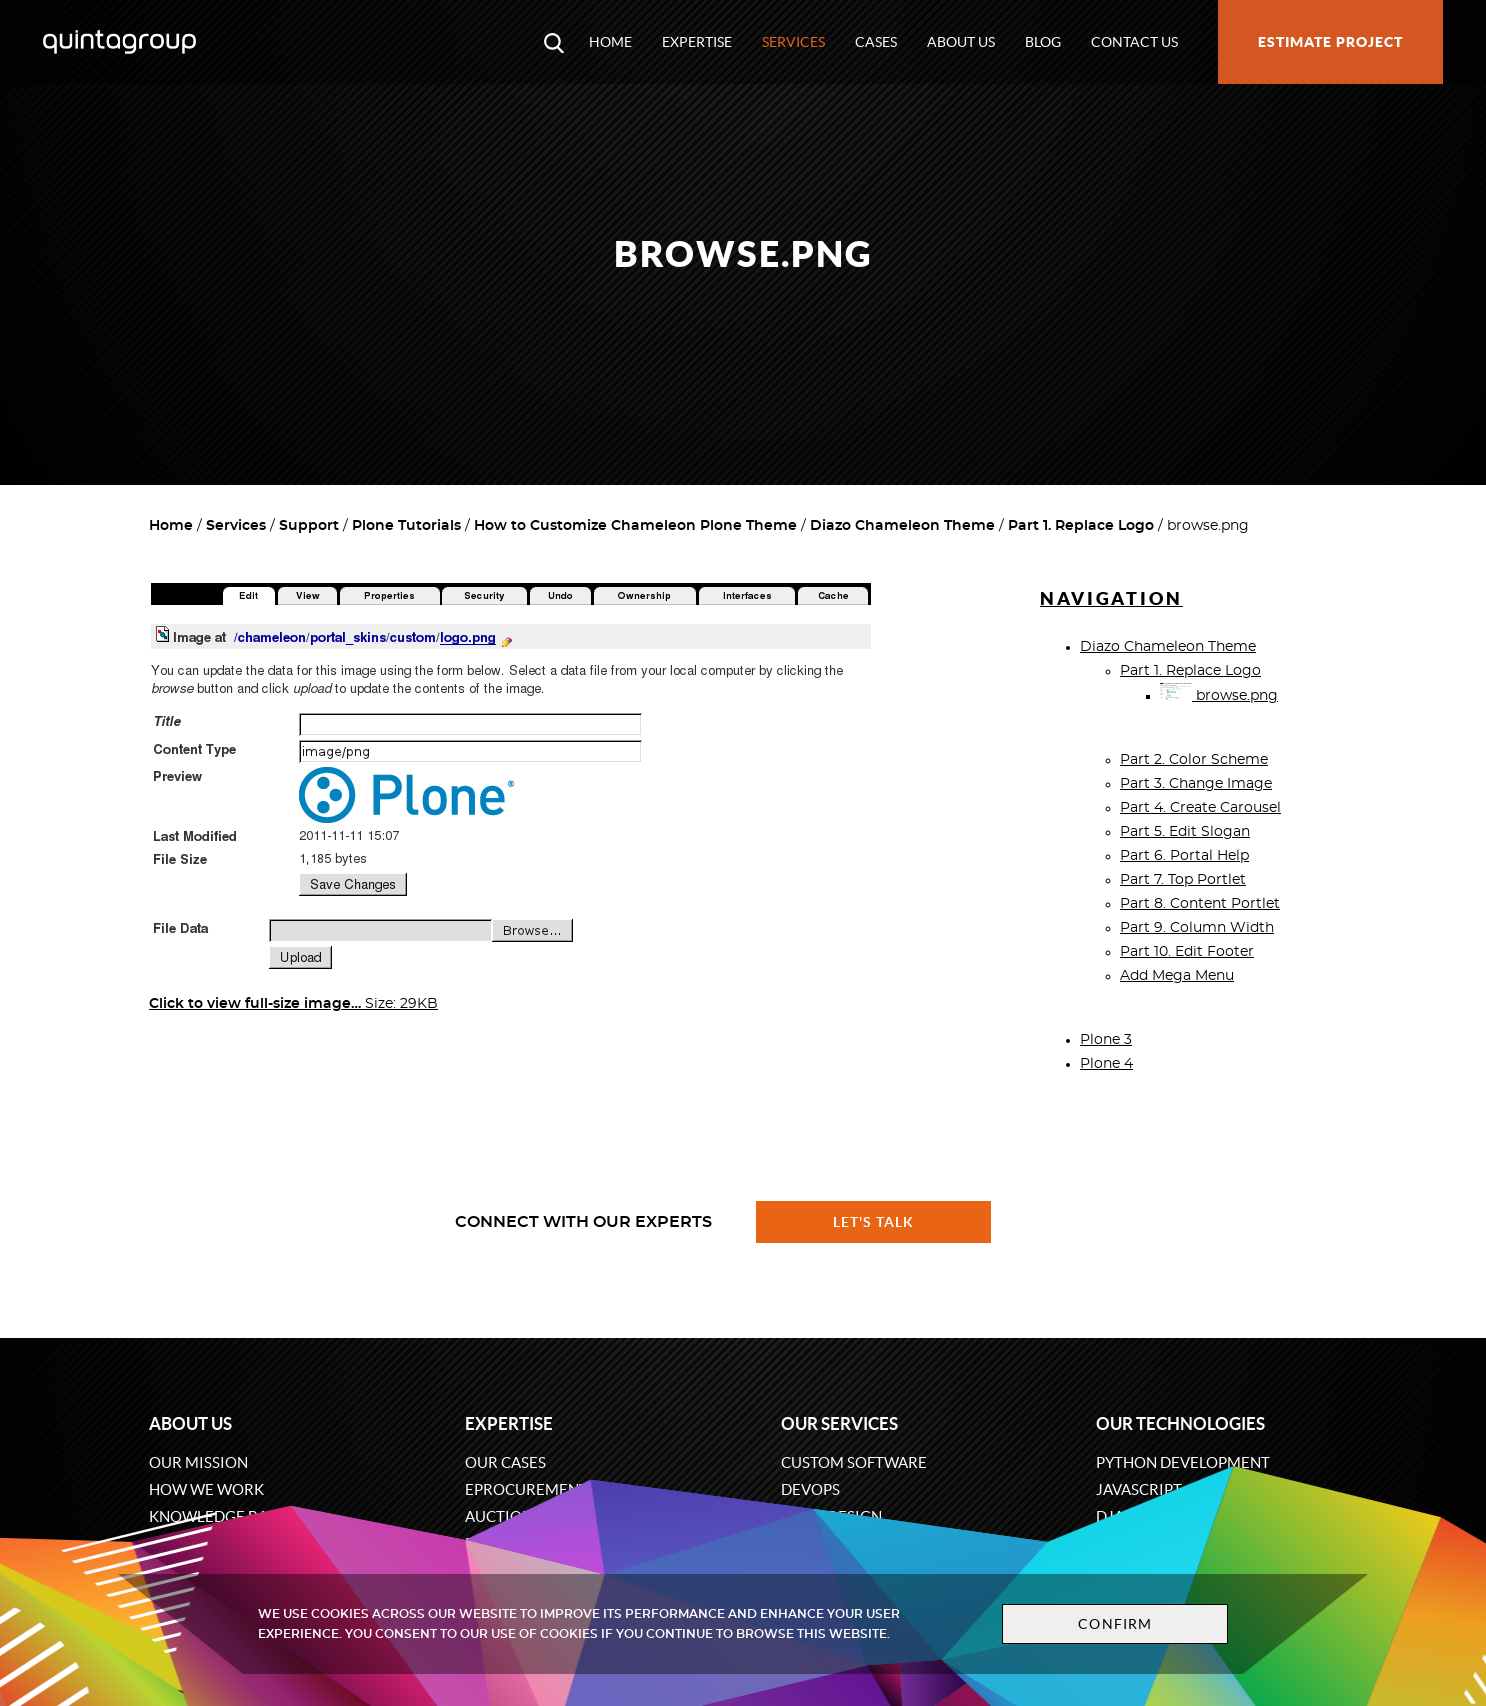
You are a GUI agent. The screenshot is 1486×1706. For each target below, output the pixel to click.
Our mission (198, 1462)
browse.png (1219, 696)
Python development (1183, 1462)
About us (961, 42)
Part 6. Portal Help (1184, 856)
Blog (1043, 42)
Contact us (1134, 42)
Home (610, 42)
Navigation (1111, 598)
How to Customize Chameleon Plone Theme (635, 526)
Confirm (1115, 1624)
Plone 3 (1106, 1040)
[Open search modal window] (554, 42)
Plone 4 (1106, 1064)
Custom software (854, 1462)
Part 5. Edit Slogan (1185, 832)
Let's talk (874, 1222)
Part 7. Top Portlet (1183, 880)
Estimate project (1330, 42)
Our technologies (1180, 1423)
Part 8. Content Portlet (1200, 904)
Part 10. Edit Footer (1187, 952)
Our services (839, 1423)
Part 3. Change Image (1196, 784)
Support (309, 526)
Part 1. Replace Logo (1081, 526)
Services (793, 42)
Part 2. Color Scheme (1194, 760)
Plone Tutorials (406, 526)
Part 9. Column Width (1197, 928)
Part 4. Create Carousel (1200, 808)
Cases (876, 42)
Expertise (697, 42)
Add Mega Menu (1177, 976)
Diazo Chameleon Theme (902, 526)
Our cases (505, 1462)
